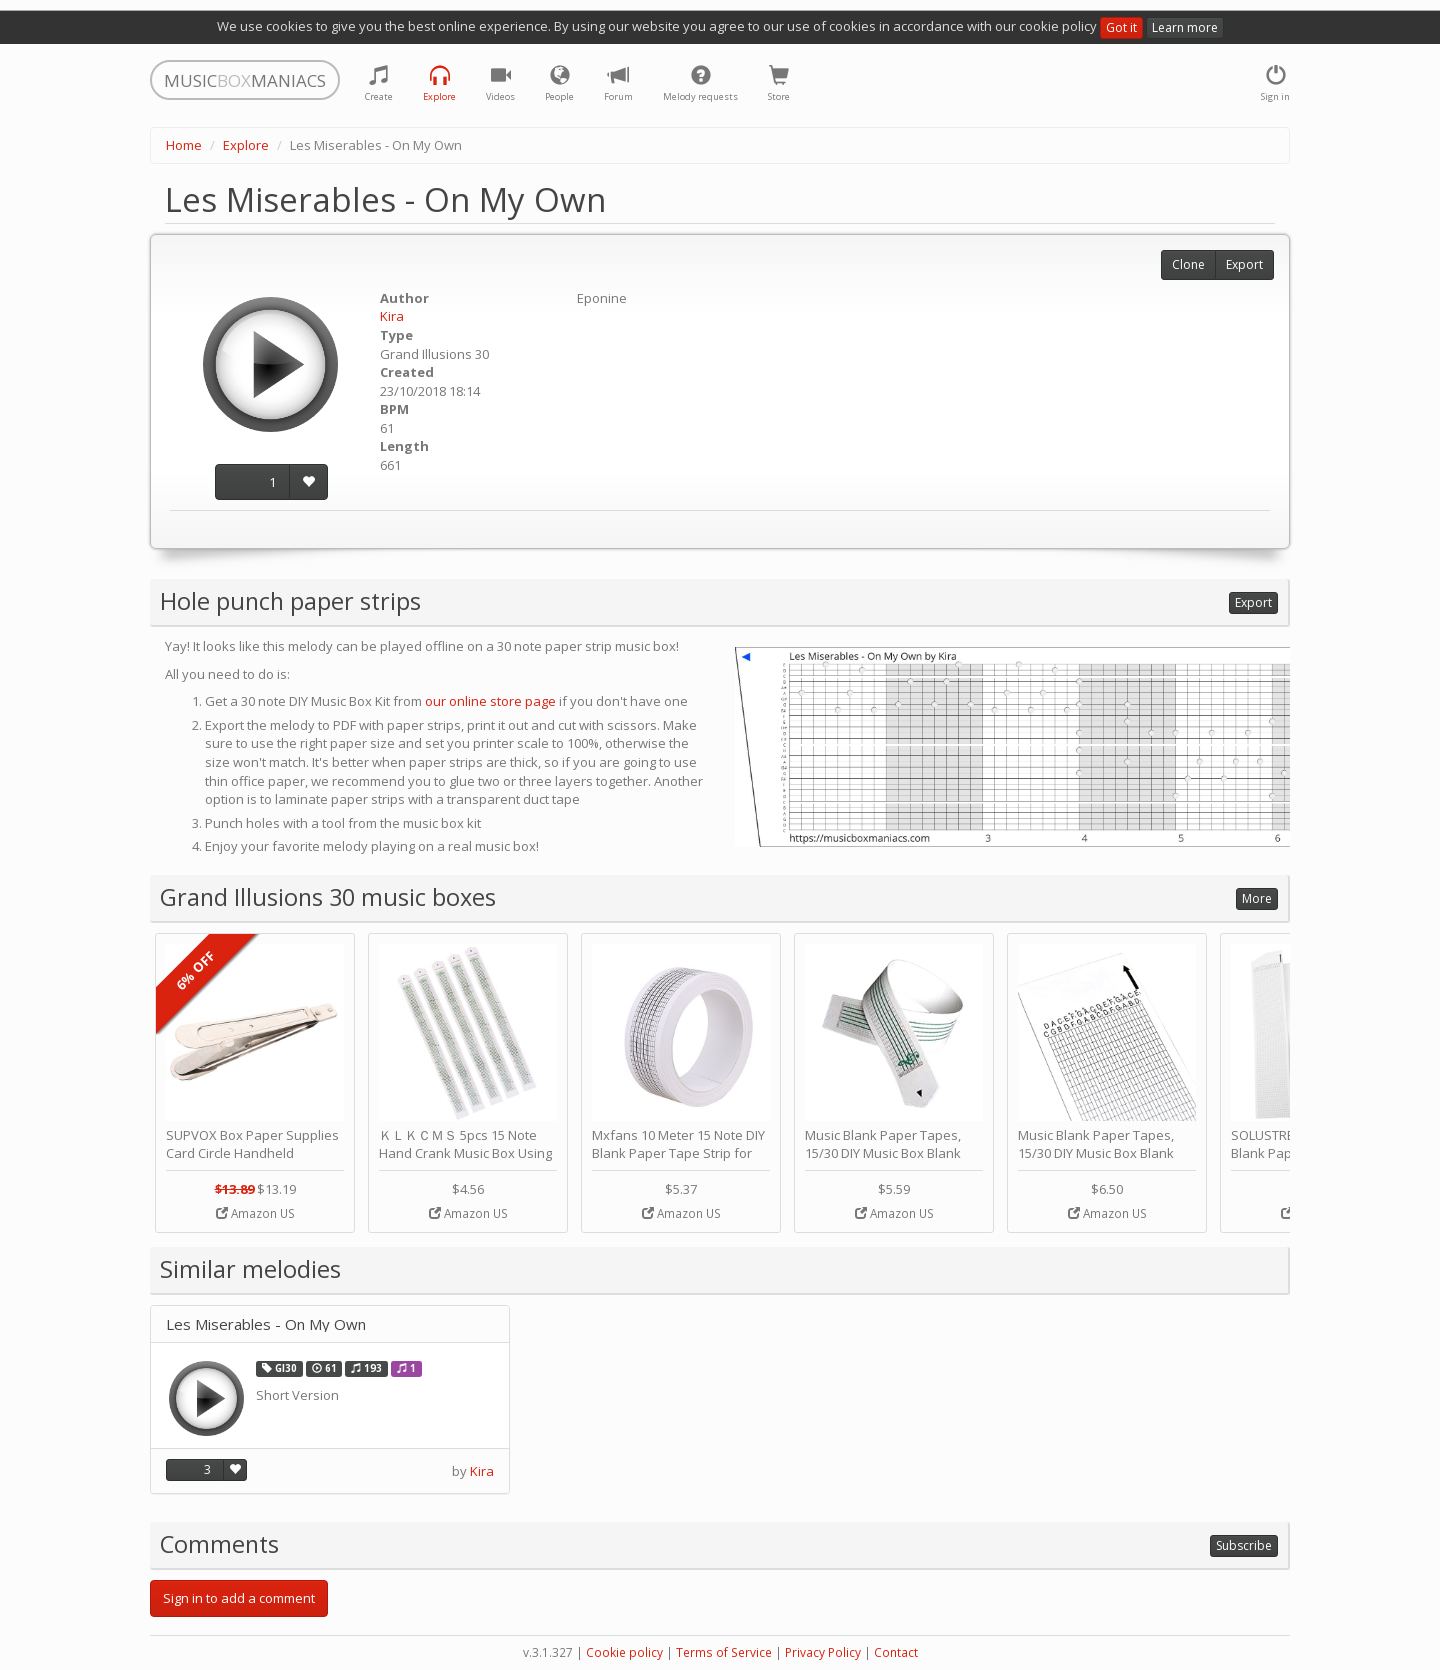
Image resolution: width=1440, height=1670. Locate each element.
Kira (392, 316)
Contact (896, 1652)
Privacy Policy (823, 1652)
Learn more (1185, 27)
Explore (246, 145)
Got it (1121, 27)
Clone (1188, 264)
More (1257, 898)
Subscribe (1244, 1545)
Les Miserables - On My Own (266, 1324)
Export (1244, 264)
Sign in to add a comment (239, 1598)
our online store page (490, 701)
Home (184, 145)
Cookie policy (624, 1652)
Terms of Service (724, 1652)
